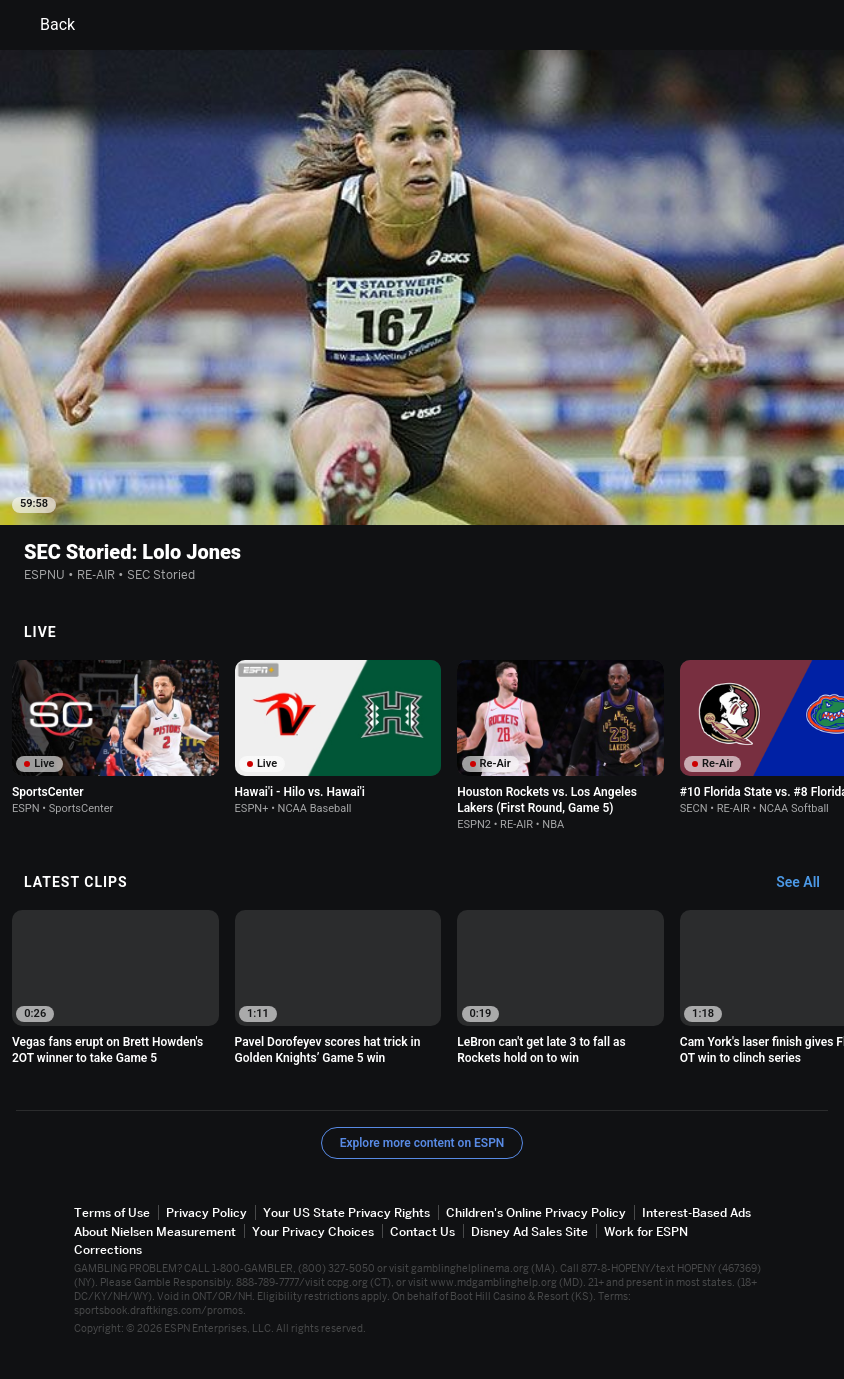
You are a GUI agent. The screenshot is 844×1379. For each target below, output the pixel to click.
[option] (115, 737)
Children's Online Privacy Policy (536, 1212)
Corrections (108, 1249)
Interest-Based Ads (696, 1212)
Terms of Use (112, 1212)
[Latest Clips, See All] (807, 883)
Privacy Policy (206, 1212)
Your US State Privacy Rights (346, 1212)
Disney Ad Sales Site (529, 1231)
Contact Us (422, 1231)
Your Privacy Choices (313, 1231)
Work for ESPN (646, 1231)
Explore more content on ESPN (422, 1143)
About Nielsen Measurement (155, 1231)
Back (45, 25)
